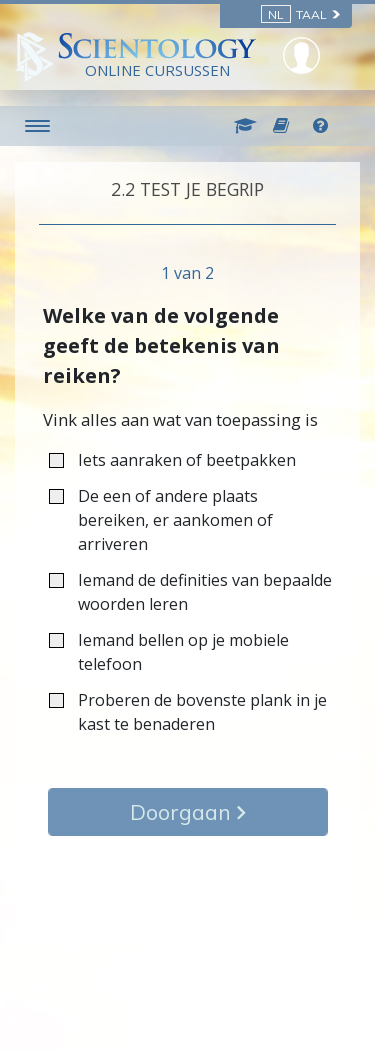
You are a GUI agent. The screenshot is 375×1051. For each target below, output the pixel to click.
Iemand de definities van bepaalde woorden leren (190, 592)
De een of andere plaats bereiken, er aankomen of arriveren (161, 520)
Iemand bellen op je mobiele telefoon (169, 652)
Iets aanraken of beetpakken (179, 459)
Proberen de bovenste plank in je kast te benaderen (188, 712)
